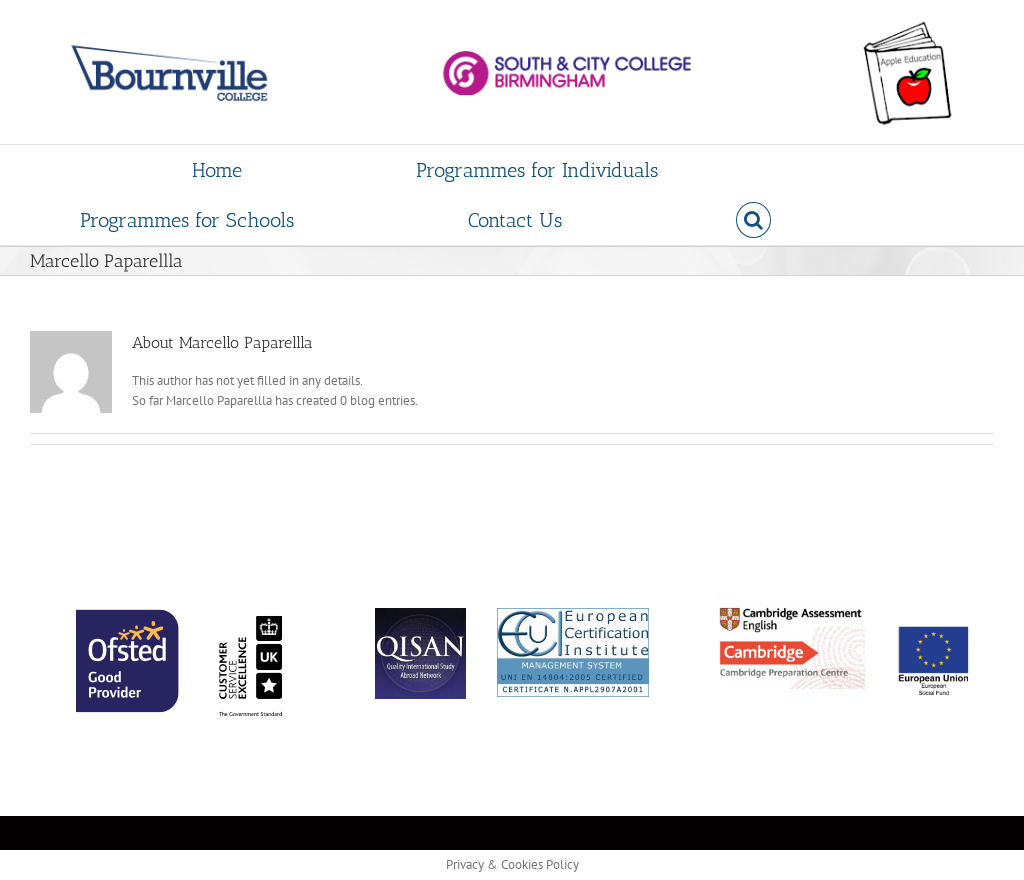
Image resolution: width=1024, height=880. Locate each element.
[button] (753, 220)
